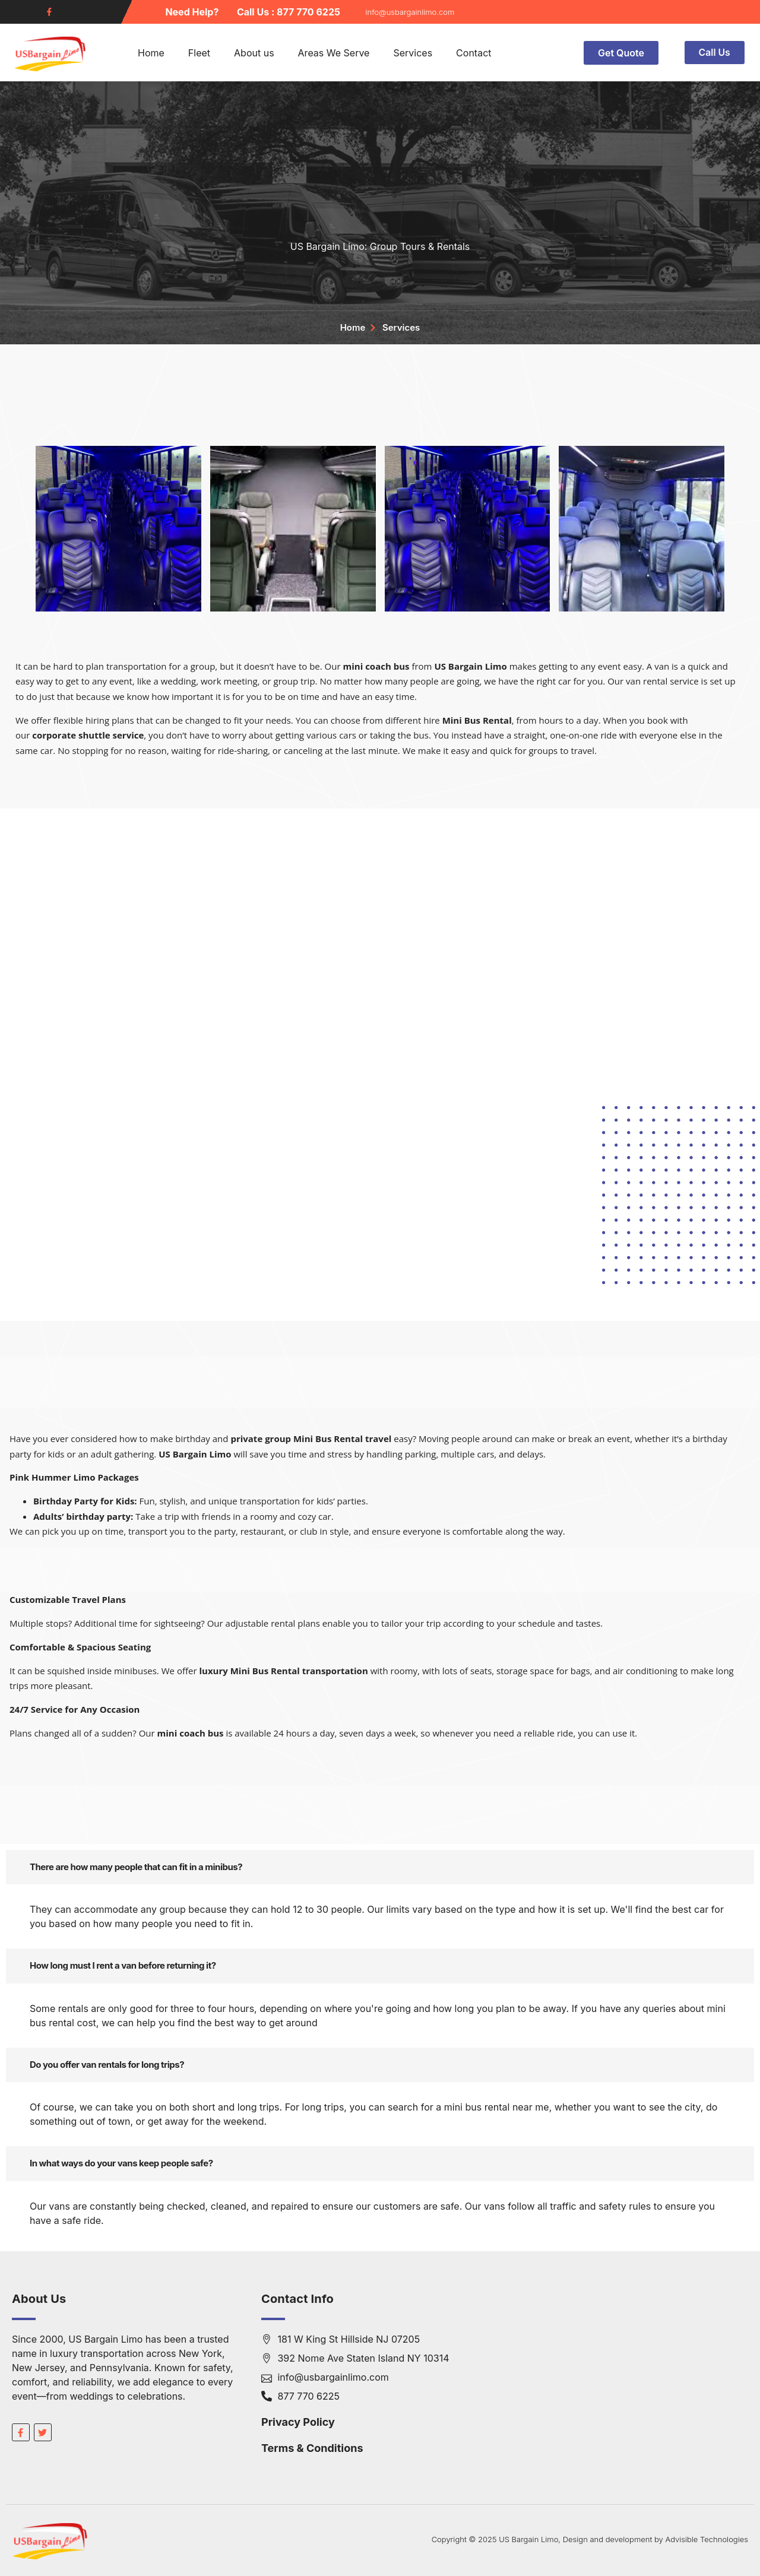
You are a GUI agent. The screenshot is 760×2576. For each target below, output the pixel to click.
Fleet (199, 53)
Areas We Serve (334, 53)
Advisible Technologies (706, 2539)
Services (412, 53)
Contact (473, 53)
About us (254, 53)
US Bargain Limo (470, 666)
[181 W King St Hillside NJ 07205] (629, 2381)
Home (151, 53)
